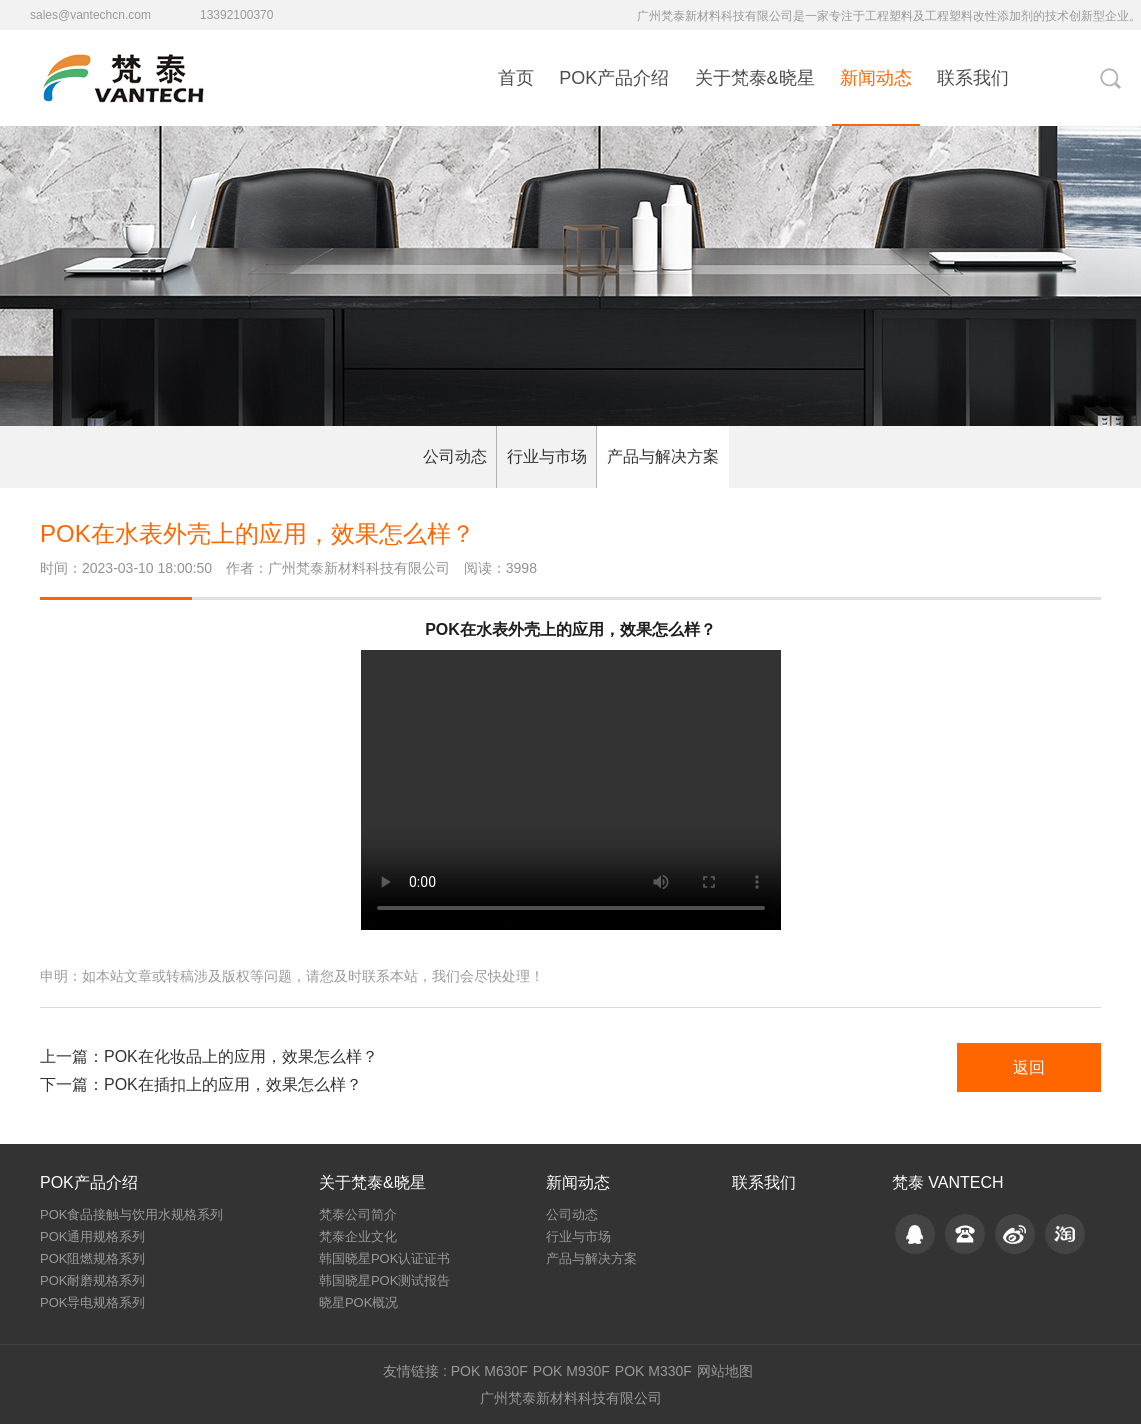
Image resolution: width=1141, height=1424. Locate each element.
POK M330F (653, 1371)
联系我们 (973, 78)
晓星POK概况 (358, 1302)
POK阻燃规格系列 (92, 1258)
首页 (516, 78)
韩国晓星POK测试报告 (384, 1280)
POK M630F (489, 1371)
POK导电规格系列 (92, 1302)
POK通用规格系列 (92, 1236)
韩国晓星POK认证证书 (384, 1258)
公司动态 (455, 456)
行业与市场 (547, 456)
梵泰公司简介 (358, 1214)
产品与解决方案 (663, 456)
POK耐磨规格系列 (92, 1280)
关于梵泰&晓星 (755, 78)
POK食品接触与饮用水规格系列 (131, 1214)
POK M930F (571, 1371)
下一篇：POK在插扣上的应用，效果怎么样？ (201, 1084)
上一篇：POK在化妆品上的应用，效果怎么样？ (209, 1056)
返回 (1029, 1067)
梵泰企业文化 (358, 1236)
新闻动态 (876, 78)
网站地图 (725, 1371)
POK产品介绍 (614, 78)
